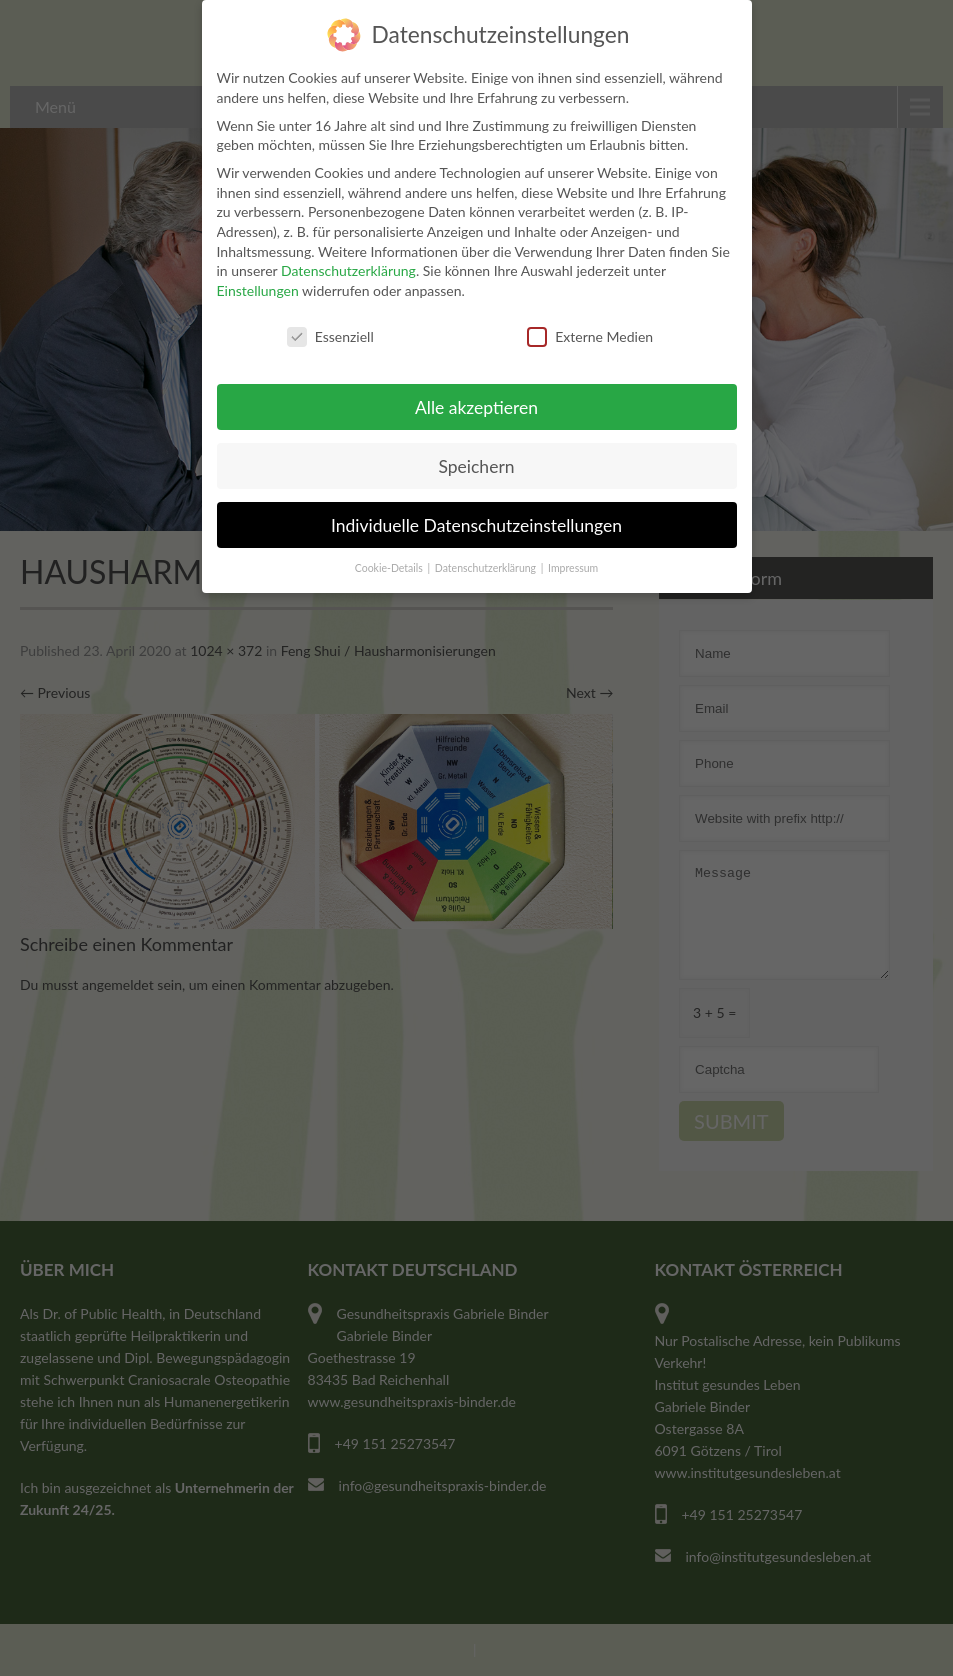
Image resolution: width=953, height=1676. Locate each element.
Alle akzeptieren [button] (476, 403)
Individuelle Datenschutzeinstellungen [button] (476, 521)
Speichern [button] (476, 462)
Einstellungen (258, 286)
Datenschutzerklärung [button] (487, 565)
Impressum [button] (573, 565)
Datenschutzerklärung (348, 267)
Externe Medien (590, 332)
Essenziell (330, 332)
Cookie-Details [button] (390, 565)
